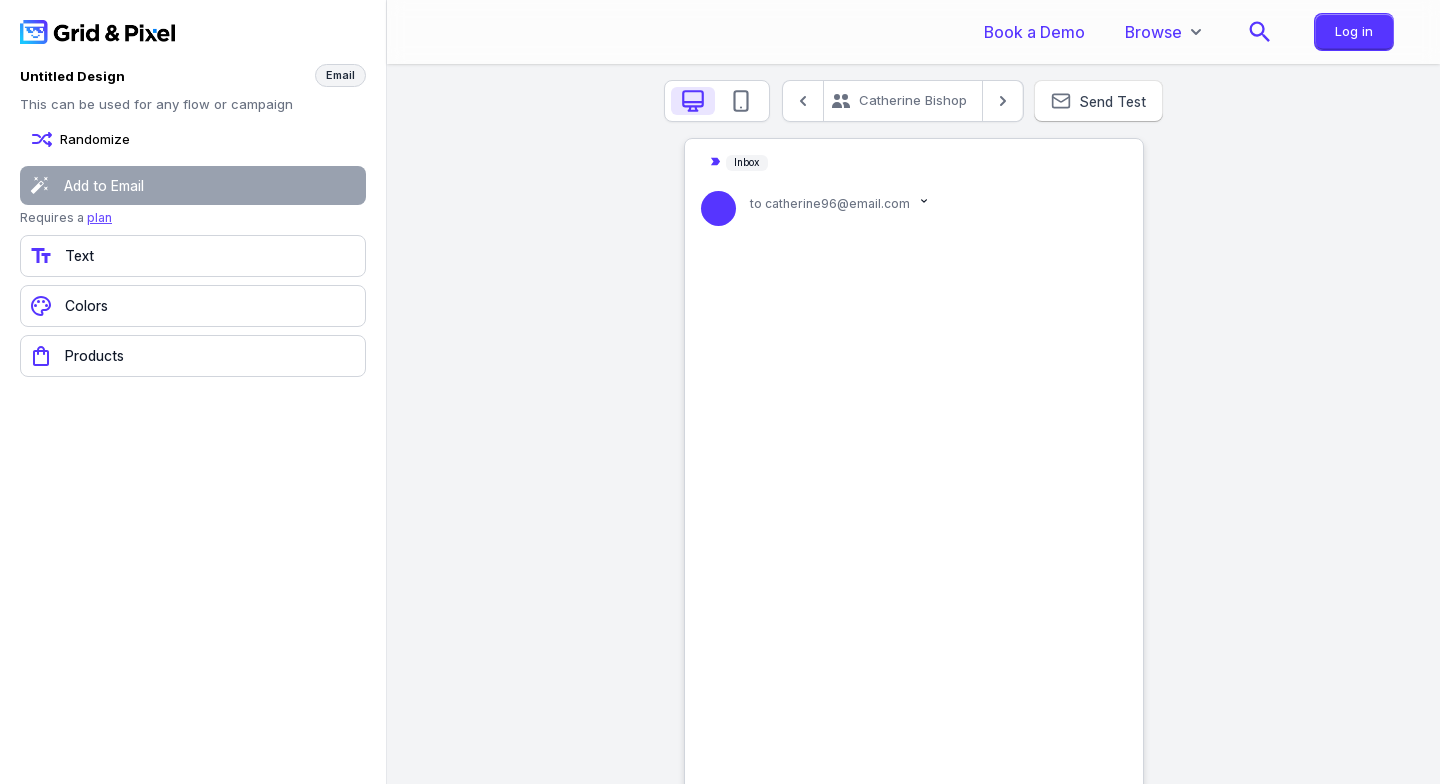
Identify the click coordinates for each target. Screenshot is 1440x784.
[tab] (693, 101)
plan (99, 217)
